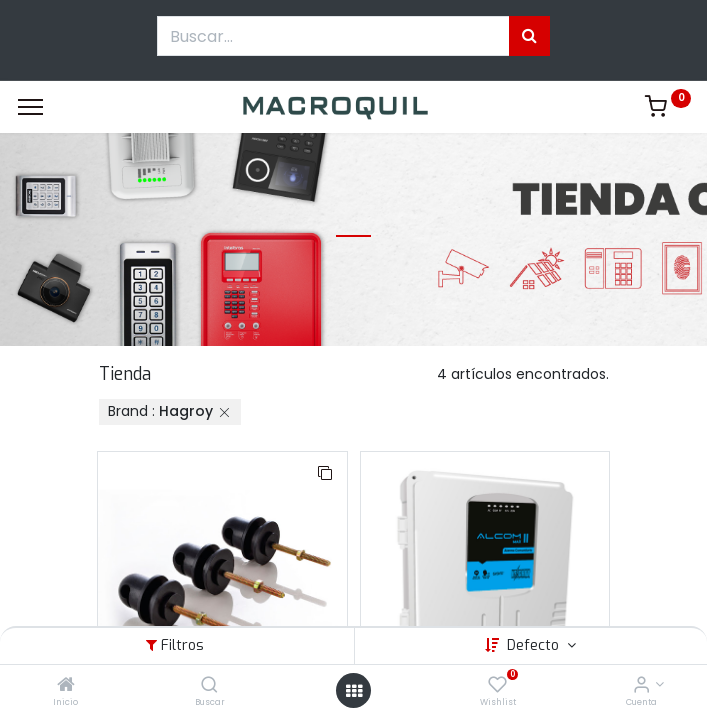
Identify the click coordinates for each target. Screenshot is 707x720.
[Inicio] (66, 686)
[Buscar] (209, 686)
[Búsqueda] (529, 36)
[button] (325, 474)
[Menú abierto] (354, 691)
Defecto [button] (535, 645)
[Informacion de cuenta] (641, 686)
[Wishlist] (497, 686)
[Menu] (30, 107)
